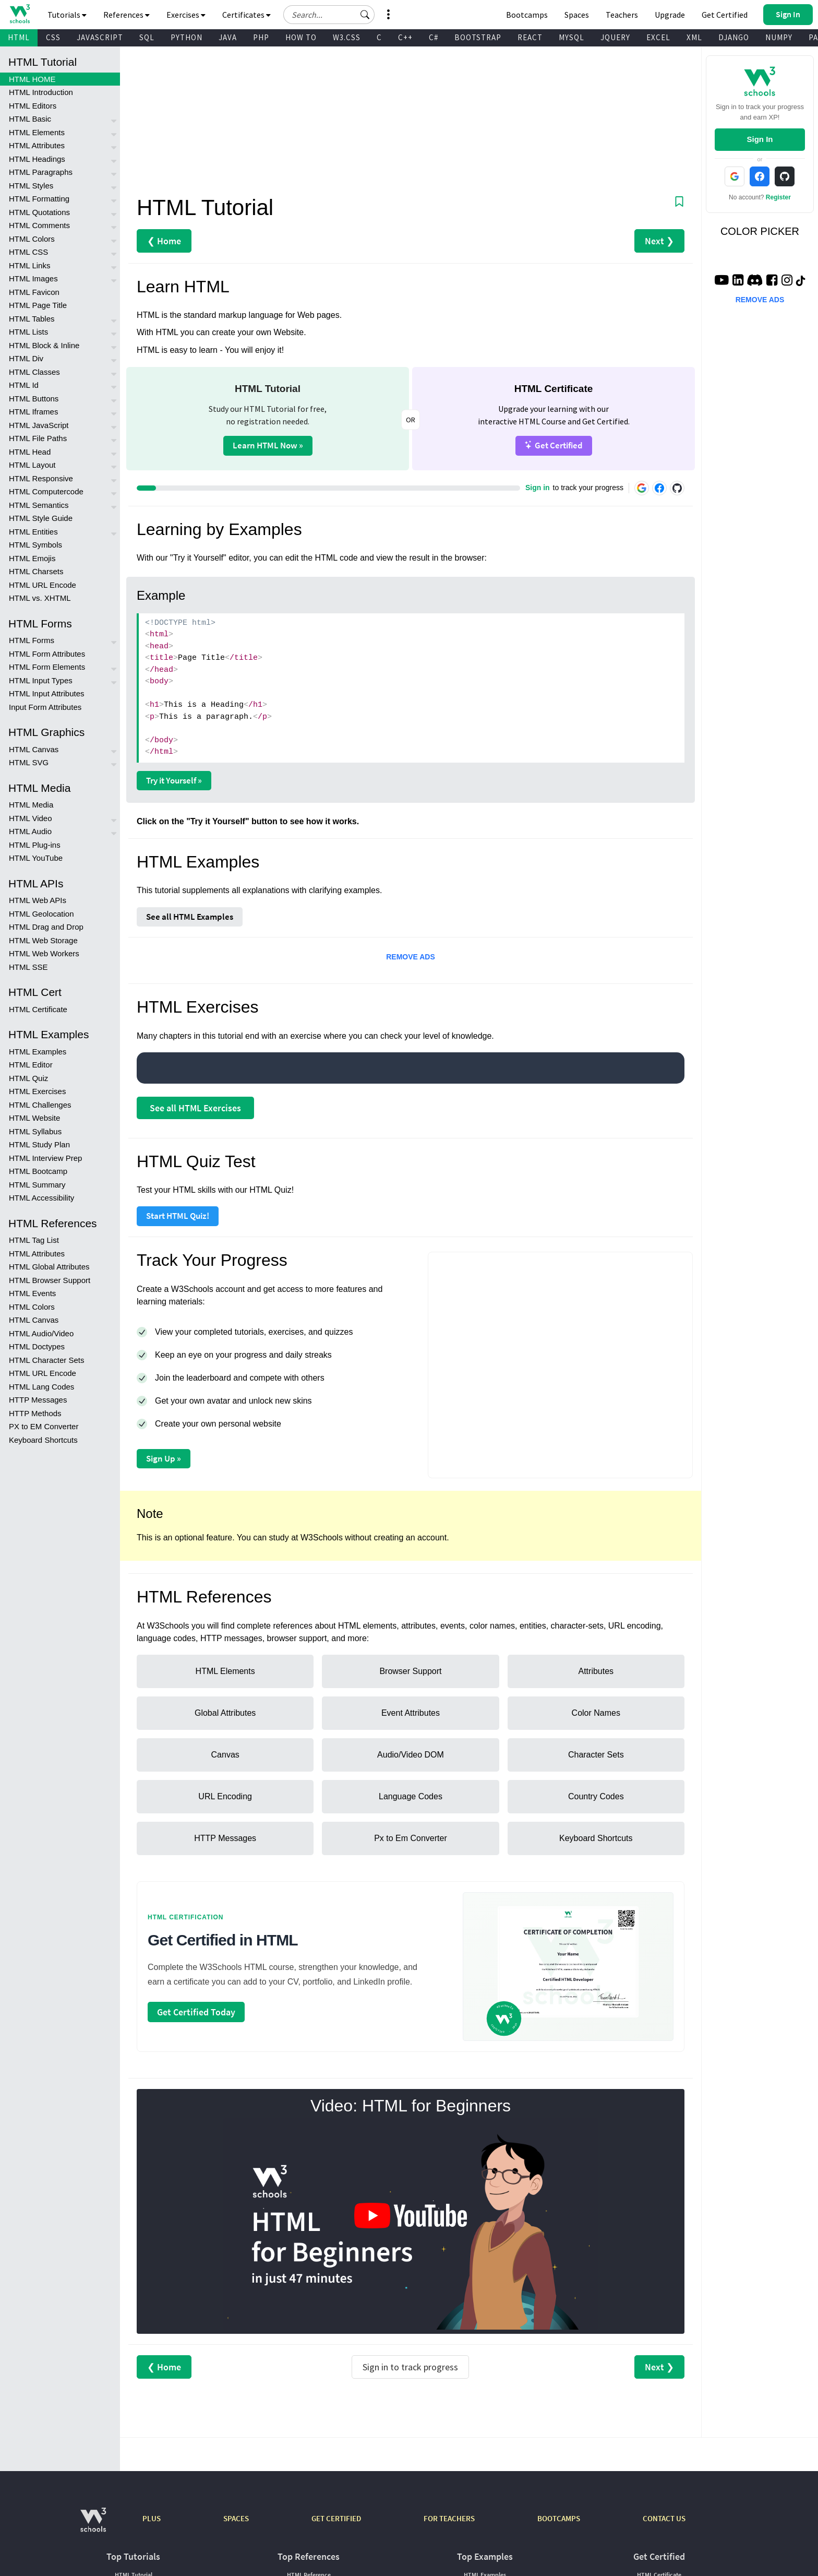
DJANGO (733, 37)
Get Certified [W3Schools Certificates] (725, 14)
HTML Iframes (33, 411)
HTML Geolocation (41, 913)
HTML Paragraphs (41, 172)
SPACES (236, 2518)
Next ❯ (659, 241)
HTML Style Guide (41, 518)
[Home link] (19, 14)
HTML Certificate (38, 1009)
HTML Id (24, 385)
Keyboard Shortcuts (43, 1439)
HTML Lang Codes (41, 1386)
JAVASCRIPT (100, 37)
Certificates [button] (246, 14)
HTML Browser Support (49, 1280)
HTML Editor (31, 1064)
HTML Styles (31, 185)
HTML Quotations (39, 212)
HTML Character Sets (47, 1360)
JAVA (228, 37)
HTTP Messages (38, 1399)
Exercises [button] (186, 14)
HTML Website (34, 1117)
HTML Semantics (38, 505)
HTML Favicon (34, 292)
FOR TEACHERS (449, 2518)
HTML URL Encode (42, 584)
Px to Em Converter (410, 1838)
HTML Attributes (37, 145)
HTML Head (30, 451)
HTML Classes (34, 371)
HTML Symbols (35, 544)
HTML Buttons (33, 398)
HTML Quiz (28, 1078)
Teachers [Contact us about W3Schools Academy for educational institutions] (622, 14)
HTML (19, 37)
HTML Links (29, 265)
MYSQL (571, 37)
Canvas (225, 1754)
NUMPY (778, 37)
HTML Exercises (37, 1091)
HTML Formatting (39, 198)
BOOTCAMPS (558, 2518)
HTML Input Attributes (47, 693)
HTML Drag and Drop (46, 926)
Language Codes (410, 1796)
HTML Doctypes (37, 1346)
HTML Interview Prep (45, 1158)
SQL (146, 37)
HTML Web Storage (43, 940)
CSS (53, 37)
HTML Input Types (41, 680)
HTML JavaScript (38, 425)
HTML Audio (30, 831)
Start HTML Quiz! (177, 1215)
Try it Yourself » (174, 780)
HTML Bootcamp (38, 1171)
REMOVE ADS (410, 957)
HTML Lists (28, 331)
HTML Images (33, 278)
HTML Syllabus (35, 1131)
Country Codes (596, 1796)
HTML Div (26, 358)
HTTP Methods (35, 1413)
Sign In (760, 139)
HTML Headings (37, 159)
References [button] (126, 14)
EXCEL (658, 37)
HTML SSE (28, 967)
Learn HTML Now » (268, 445)
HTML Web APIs (37, 900)
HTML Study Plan (39, 1144)
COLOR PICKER (759, 231)
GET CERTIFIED (336, 2518)
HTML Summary (37, 1184)
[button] (365, 14)
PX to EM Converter (43, 1426)
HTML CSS (28, 251)
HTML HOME (32, 79)
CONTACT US (664, 2518)
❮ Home (164, 241)
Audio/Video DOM (410, 1754)
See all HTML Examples (189, 916)
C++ (405, 37)
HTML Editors (32, 105)
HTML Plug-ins (35, 844)
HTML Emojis (32, 558)
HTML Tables (32, 318)
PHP (261, 37)
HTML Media (31, 804)
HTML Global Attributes (49, 1266)
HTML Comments (39, 225)
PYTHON (186, 37)
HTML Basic (30, 118)
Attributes (596, 1671)
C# (433, 37)
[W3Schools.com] (93, 2525)
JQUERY (615, 37)
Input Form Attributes (45, 707)
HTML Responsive (41, 478)
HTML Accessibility (41, 1197)
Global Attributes (225, 1712)
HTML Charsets (36, 571)
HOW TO (301, 37)
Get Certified (554, 445)
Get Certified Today (196, 2012)
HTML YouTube (36, 857)
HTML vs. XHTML (40, 597)
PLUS (151, 2518)
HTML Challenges (40, 1104)
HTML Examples (37, 1051)
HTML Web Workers (44, 953)
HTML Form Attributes (47, 653)
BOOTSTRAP (477, 37)
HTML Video (30, 818)
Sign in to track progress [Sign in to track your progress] (410, 2367)
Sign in (537, 487)
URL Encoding (225, 1796)
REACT (530, 37)
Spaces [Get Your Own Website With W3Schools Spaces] (576, 14)
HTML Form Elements (47, 666)
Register (778, 197)
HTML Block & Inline (44, 345)
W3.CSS (346, 37)
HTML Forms (31, 640)
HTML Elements (37, 132)
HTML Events (32, 1293)
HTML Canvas (33, 749)
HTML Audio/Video (41, 1333)
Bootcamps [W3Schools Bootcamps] (527, 14)
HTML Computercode (46, 491)
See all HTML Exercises (195, 1108)
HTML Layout (32, 464)
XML (694, 37)
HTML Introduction (41, 92)
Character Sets (596, 1754)
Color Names (596, 1712)
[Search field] (329, 14)
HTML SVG (29, 762)
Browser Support (410, 1671)
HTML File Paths (38, 438)
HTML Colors (32, 238)
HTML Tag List (34, 1240)
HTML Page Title (38, 305)
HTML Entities (33, 531)
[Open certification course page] (568, 1966)
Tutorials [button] (67, 14)
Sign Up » (163, 1458)
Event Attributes (410, 1712)
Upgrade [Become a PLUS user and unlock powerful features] (670, 14)
